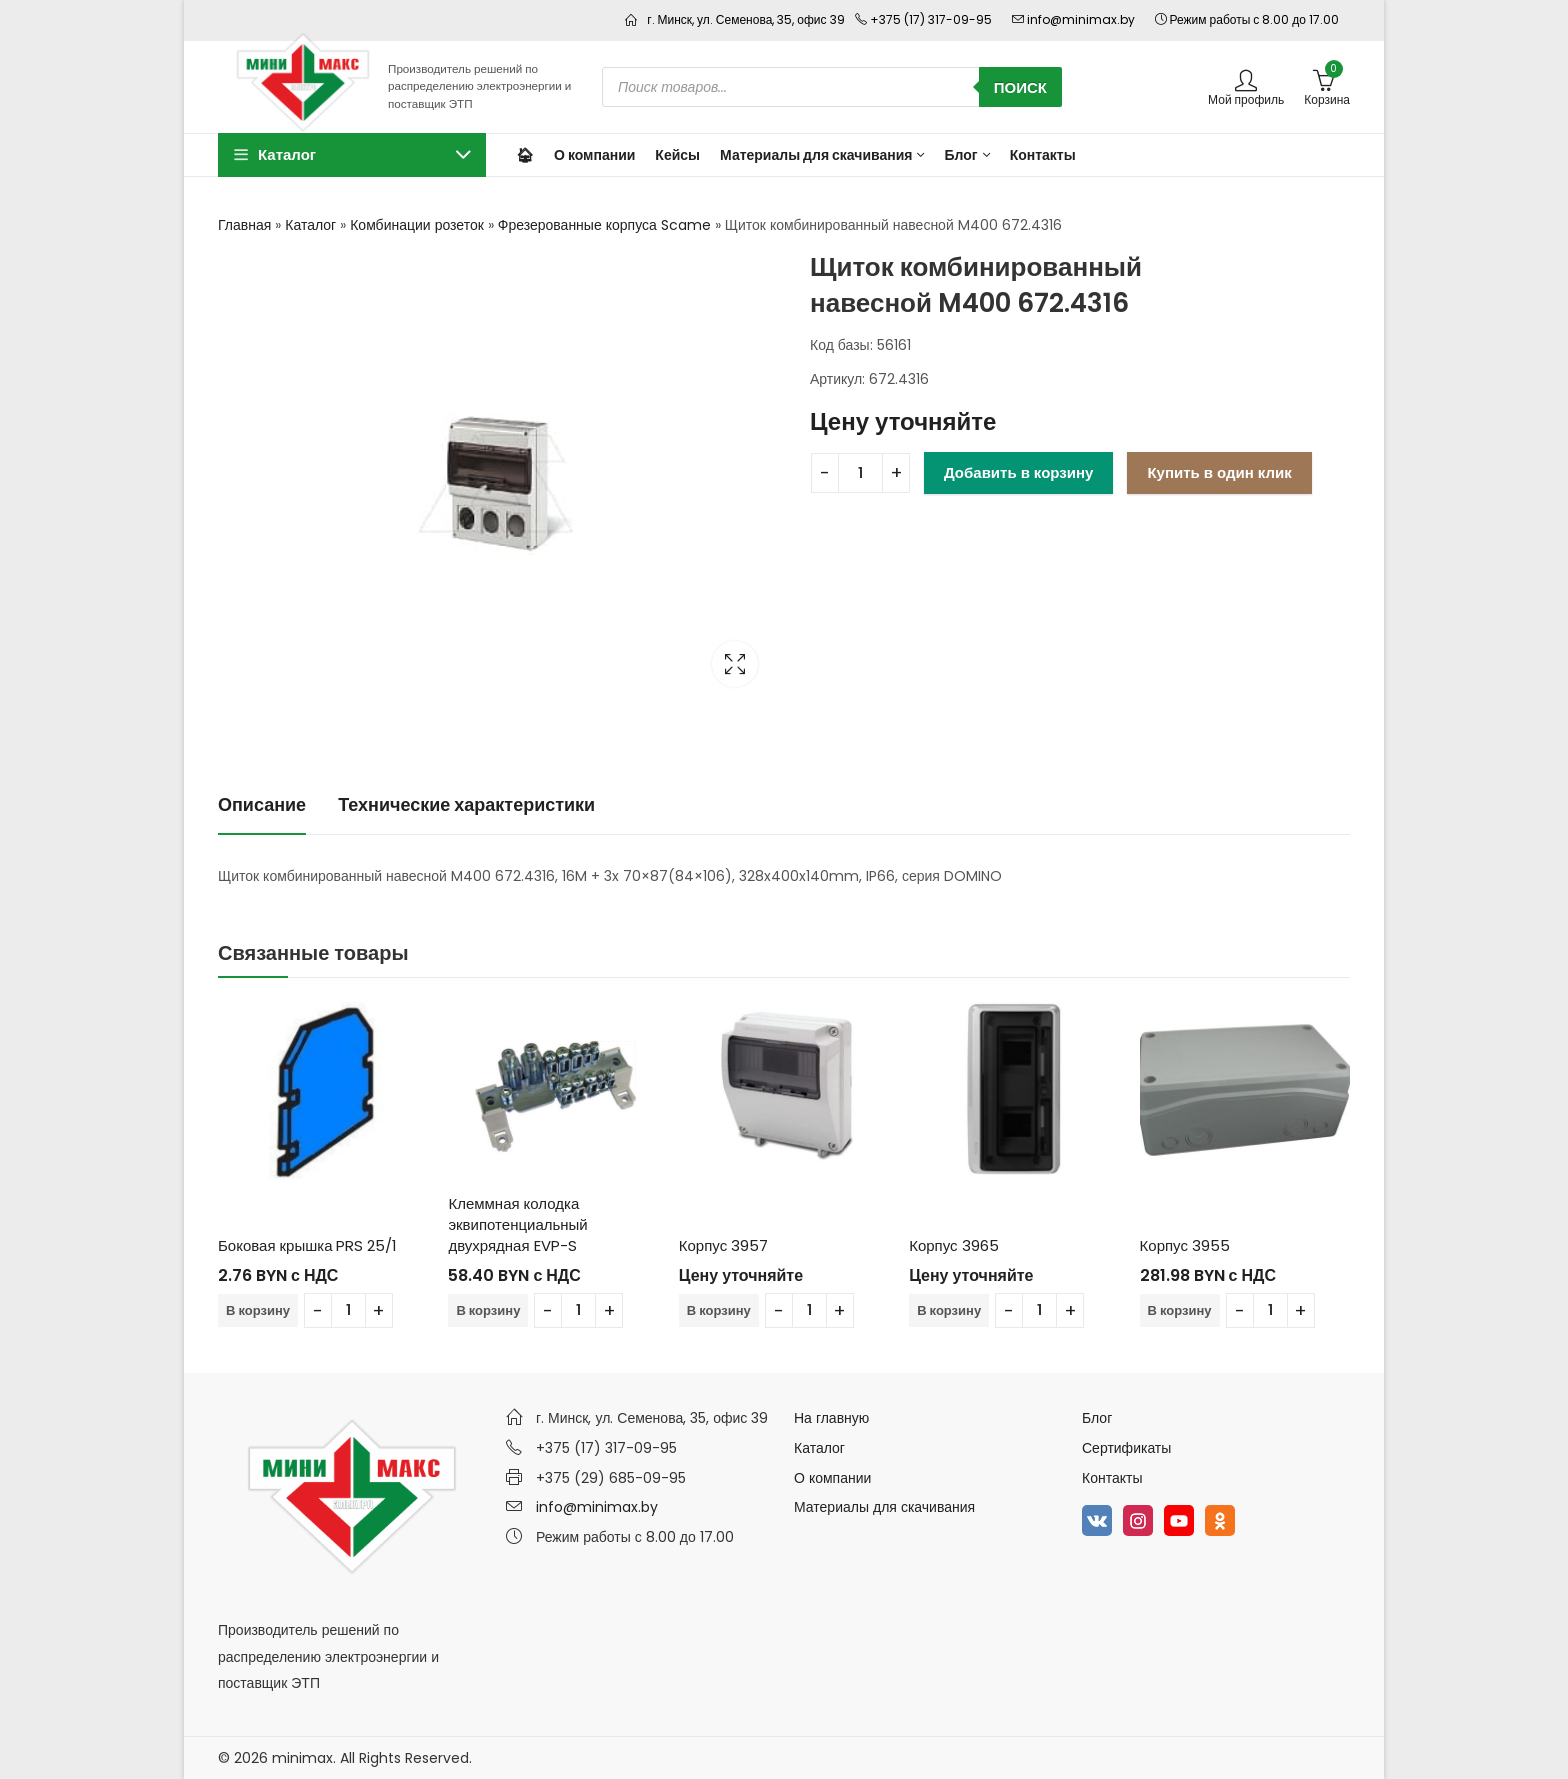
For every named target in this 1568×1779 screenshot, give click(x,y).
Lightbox (735, 664)
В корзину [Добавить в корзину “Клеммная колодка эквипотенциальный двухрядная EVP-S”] (488, 1310)
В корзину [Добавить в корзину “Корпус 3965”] (949, 1310)
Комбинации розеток (417, 225)
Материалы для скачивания (884, 1507)
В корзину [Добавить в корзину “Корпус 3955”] (1180, 1310)
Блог (1097, 1418)
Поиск (1020, 87)
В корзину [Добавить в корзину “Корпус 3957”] (719, 1310)
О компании (832, 1478)
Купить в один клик (1219, 472)
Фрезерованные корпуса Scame (604, 225)
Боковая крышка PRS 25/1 (307, 1245)
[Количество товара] (860, 473)
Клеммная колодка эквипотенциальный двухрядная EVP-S (517, 1224)
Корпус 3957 (723, 1245)
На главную (831, 1418)
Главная (244, 225)
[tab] (262, 805)
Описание (262, 804)
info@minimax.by (597, 1507)
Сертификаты (1126, 1448)
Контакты (1112, 1478)
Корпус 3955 (1185, 1245)
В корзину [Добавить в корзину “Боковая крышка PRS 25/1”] (258, 1310)
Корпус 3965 (953, 1245)
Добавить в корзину (1018, 472)
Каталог (310, 225)
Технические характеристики (466, 804)
